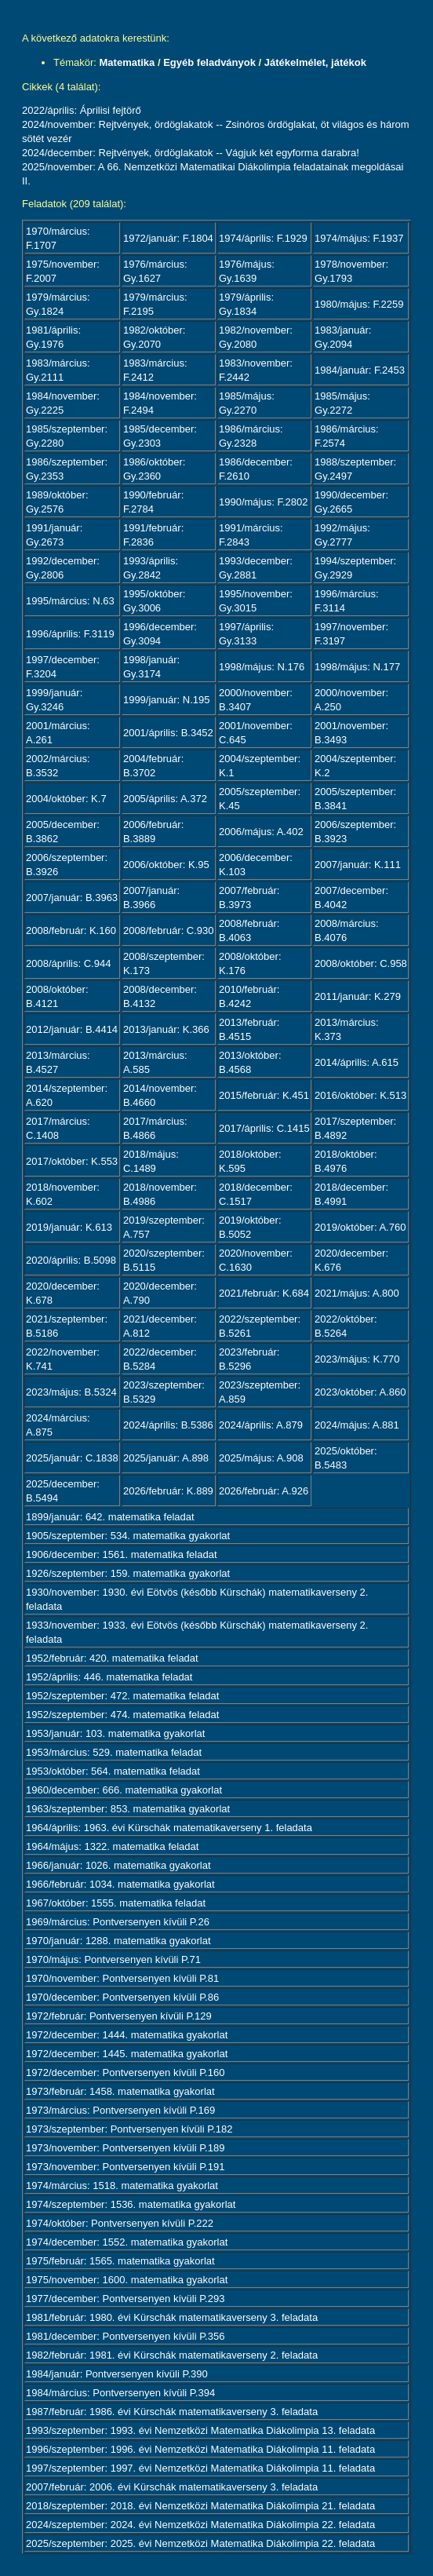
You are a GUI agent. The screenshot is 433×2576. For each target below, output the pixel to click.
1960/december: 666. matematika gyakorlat (124, 1790)
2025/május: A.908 (261, 1458)
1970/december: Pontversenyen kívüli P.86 (122, 1997)
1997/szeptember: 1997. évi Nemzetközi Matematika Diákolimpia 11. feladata (200, 2468)
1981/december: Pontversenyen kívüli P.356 (125, 2336)
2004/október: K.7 (66, 799)
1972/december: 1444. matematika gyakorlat (126, 2035)
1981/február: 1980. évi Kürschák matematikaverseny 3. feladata (172, 2317)
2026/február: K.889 (168, 1491)
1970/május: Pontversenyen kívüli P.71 (113, 1959)
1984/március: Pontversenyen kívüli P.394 (120, 2393)
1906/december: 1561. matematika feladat (121, 1554)
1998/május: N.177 (357, 667)
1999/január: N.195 (166, 700)
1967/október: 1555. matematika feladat (116, 1903)
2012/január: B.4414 (72, 1029)
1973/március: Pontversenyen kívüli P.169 (120, 2110)
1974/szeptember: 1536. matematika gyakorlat (130, 2204)
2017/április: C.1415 (264, 1128)
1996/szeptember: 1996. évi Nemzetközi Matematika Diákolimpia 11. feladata (200, 2449)
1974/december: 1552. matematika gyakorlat (126, 2242)
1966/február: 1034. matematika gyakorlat (120, 1884)
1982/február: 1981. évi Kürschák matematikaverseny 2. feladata (172, 2355)
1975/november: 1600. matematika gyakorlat (126, 2280)
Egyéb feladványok (209, 62)
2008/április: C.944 (68, 963)
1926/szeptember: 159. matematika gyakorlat (128, 1573)
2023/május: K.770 (357, 1359)
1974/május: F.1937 (359, 238)
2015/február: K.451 (264, 1095)
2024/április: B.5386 (168, 1425)
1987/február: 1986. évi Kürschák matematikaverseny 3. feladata (172, 2411)
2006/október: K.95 (166, 864)
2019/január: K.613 (69, 1227)
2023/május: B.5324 (71, 1392)
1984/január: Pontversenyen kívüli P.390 (117, 2374)
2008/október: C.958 (361, 963)
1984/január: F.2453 (360, 370)
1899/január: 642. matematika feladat (110, 1517)
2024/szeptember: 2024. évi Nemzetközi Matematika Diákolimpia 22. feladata (200, 2524)
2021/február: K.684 (264, 1293)
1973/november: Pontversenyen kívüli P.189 (125, 2148)
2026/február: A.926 (263, 1491)
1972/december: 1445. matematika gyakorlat (126, 2054)
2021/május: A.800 (357, 1293)
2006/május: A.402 (261, 831)
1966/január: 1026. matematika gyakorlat (118, 1865)
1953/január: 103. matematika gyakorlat (115, 1733)
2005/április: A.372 (165, 799)
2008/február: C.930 (168, 930)
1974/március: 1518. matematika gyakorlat (122, 2185)
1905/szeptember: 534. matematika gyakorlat (128, 1536)
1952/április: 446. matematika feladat (109, 1677)
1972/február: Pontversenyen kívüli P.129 (119, 2016)
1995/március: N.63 (70, 601)
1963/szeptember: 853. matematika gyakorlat (128, 1809)
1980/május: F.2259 (359, 304)
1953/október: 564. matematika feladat (113, 1771)
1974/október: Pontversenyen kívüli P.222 (119, 2223)
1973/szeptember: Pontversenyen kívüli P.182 (129, 2129)
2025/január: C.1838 (72, 1458)
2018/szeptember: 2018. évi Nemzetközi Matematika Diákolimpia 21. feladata (200, 2506)
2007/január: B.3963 (72, 897)
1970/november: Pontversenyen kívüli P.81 (122, 1978)
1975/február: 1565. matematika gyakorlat (120, 2261)
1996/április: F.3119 (70, 634)
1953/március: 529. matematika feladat (114, 1752)
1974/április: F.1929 (263, 238)
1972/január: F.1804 (168, 238)
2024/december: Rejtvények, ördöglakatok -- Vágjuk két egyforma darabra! (190, 153)
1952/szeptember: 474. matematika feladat (122, 1714)
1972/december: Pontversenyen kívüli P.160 (125, 2072)
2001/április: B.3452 (168, 733)
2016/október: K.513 (360, 1095)
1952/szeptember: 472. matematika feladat (122, 1696)
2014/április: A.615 (356, 1062)
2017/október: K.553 (72, 1161)
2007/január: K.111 (358, 864)
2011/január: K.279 (358, 996)
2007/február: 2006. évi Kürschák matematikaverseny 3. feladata (172, 2487)
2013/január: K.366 (166, 1029)
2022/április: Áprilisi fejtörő (81, 110)
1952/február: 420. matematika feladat (112, 1658)
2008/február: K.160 (71, 930)
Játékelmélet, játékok (315, 62)
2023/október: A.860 (360, 1392)
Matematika (127, 62)
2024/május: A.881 (357, 1425)
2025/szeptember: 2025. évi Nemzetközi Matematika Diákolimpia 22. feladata (200, 2543)
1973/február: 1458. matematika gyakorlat (120, 2091)
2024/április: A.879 (261, 1425)
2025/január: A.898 (166, 1458)
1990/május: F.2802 (263, 502)
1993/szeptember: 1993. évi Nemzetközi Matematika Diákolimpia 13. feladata (200, 2430)
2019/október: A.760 (360, 1227)
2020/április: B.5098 (71, 1260)
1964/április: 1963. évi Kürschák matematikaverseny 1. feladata (169, 1827)
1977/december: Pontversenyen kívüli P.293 (125, 2298)
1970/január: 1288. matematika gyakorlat (118, 1941)
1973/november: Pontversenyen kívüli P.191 (125, 2167)
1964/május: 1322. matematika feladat (112, 1846)
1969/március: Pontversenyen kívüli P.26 (117, 1922)
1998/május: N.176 (261, 667)
